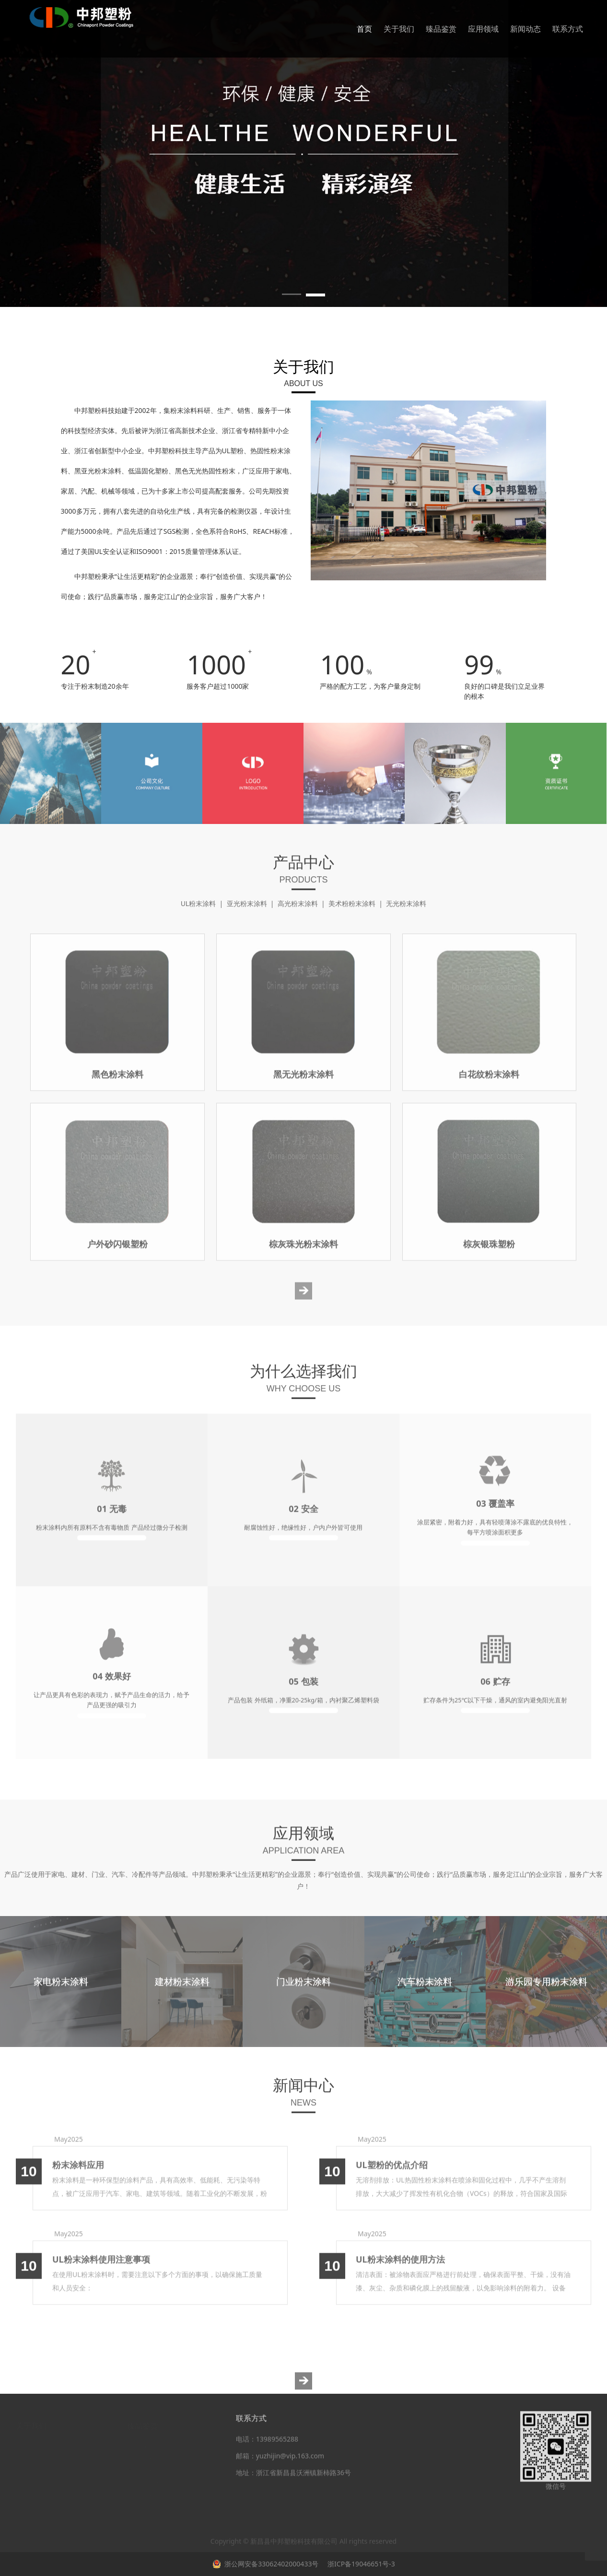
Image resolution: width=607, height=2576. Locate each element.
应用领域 (483, 29)
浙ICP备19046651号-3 (360, 2563)
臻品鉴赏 (441, 29)
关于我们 (399, 29)
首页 (364, 29)
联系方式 (567, 29)
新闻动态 (525, 29)
